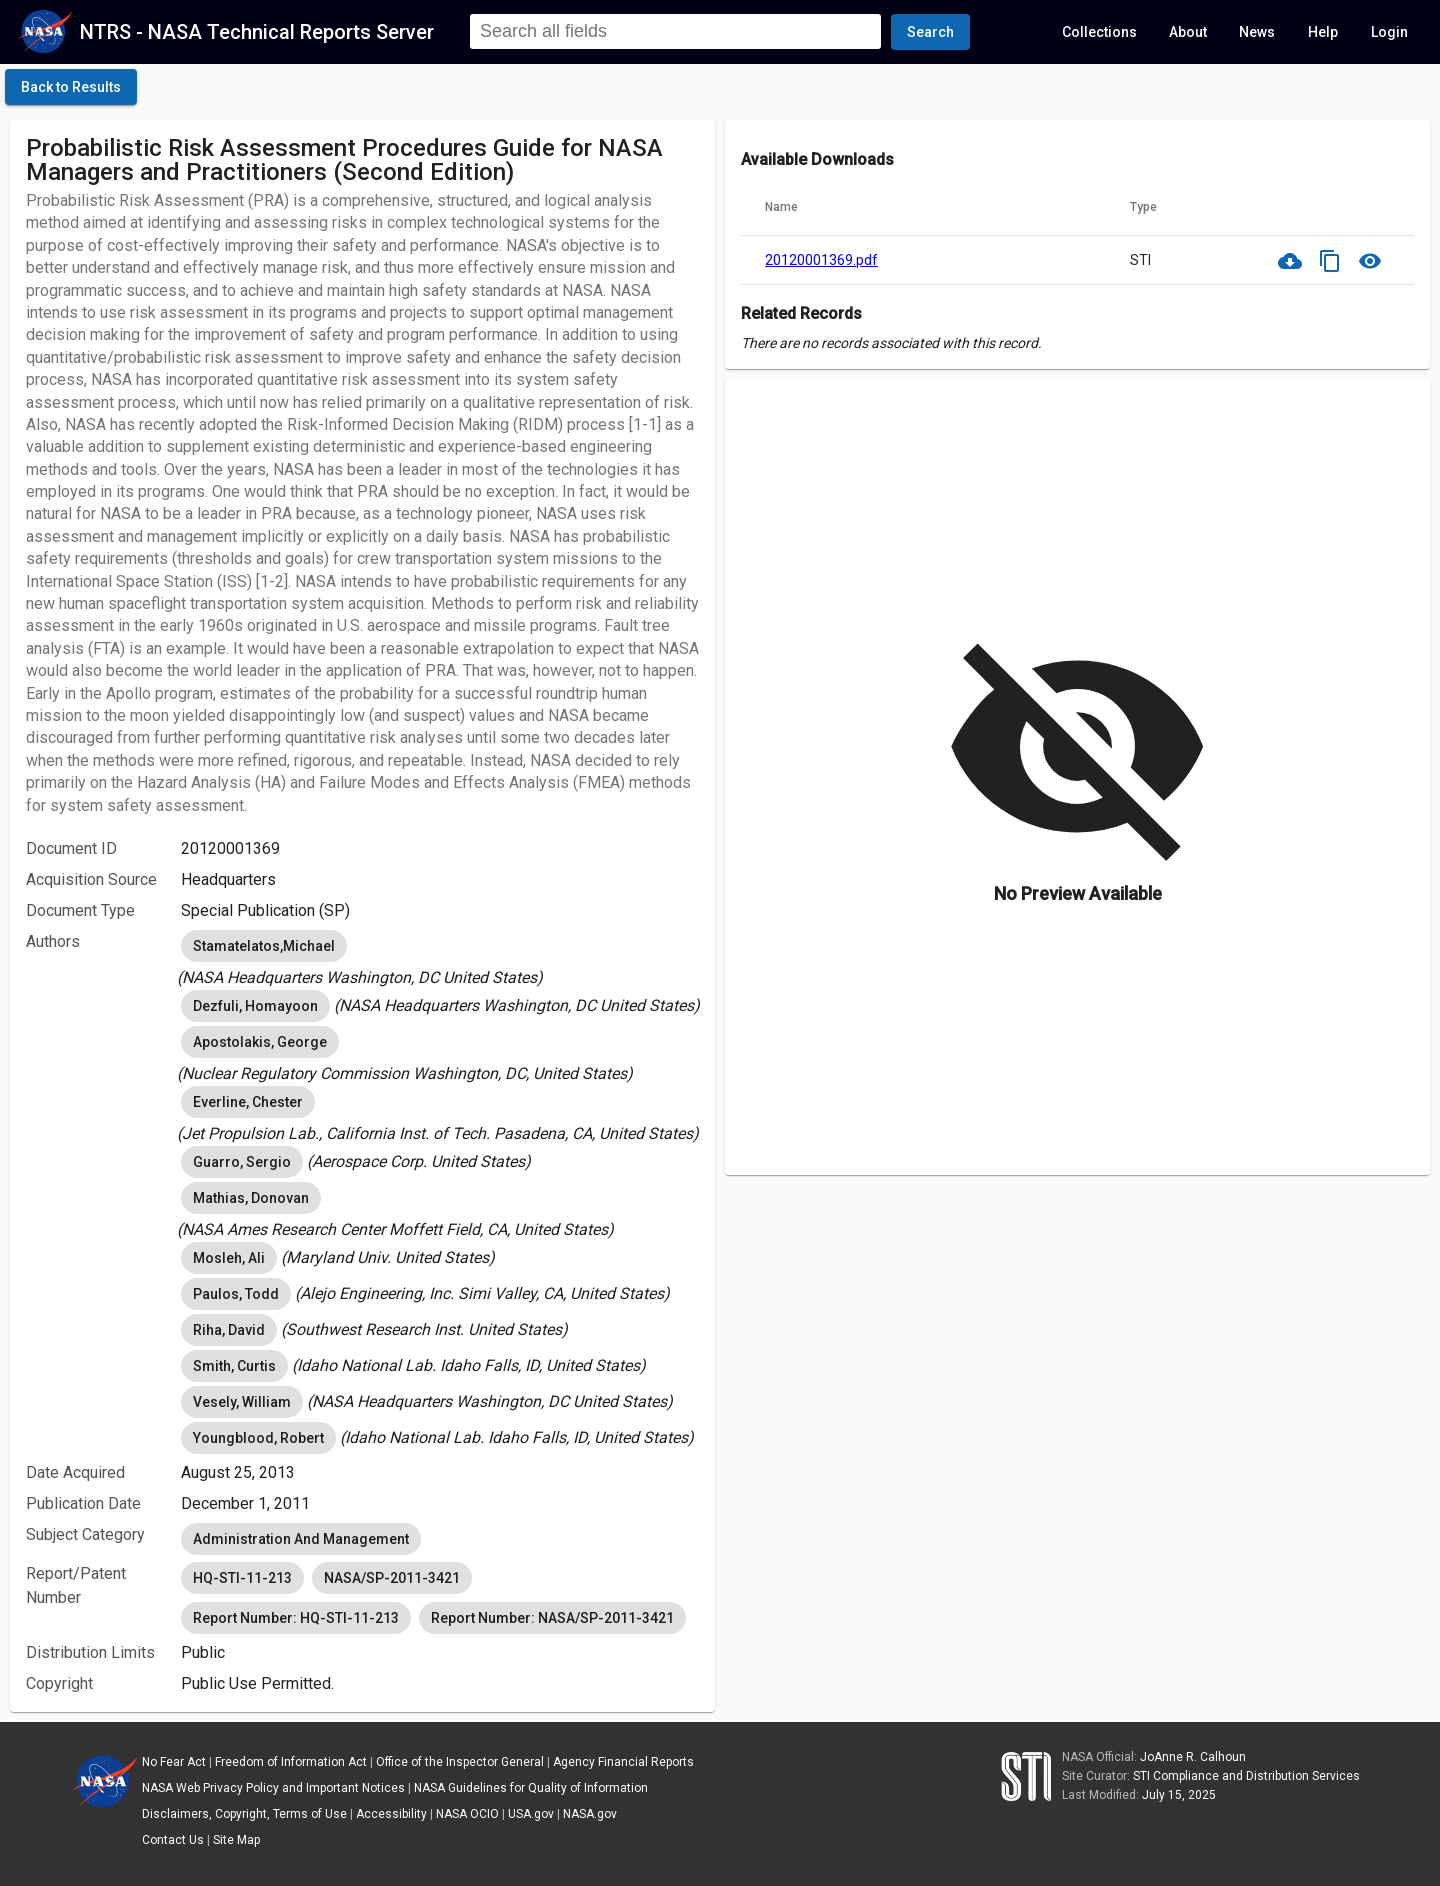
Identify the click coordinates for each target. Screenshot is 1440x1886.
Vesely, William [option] (242, 1402)
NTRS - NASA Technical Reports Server (257, 32)
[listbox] (440, 958)
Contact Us (173, 1840)
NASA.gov (590, 1814)
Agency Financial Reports (623, 1762)
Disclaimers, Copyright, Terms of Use (244, 1814)
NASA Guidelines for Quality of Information (531, 1788)
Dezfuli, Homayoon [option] (255, 1006)
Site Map (236, 1840)
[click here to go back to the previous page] (71, 87)
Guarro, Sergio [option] (242, 1162)
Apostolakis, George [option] (260, 1042)
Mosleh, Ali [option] (229, 1258)
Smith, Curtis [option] (234, 1366)
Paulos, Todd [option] (236, 1294)
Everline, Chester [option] (248, 1102)
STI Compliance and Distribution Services (1246, 1776)
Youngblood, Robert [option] (258, 1438)
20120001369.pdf (821, 260)
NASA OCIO (467, 1814)
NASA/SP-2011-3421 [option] (392, 1578)
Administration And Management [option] (301, 1539)
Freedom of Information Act (291, 1762)
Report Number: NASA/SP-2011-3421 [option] (552, 1618)
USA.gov (531, 1814)
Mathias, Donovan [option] (251, 1198)
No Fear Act (174, 1762)
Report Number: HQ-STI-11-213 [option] (296, 1618)
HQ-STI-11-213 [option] (242, 1578)
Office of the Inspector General (460, 1762)
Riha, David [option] (229, 1330)
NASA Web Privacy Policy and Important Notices (273, 1788)
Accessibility (391, 1814)
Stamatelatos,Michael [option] (264, 946)
